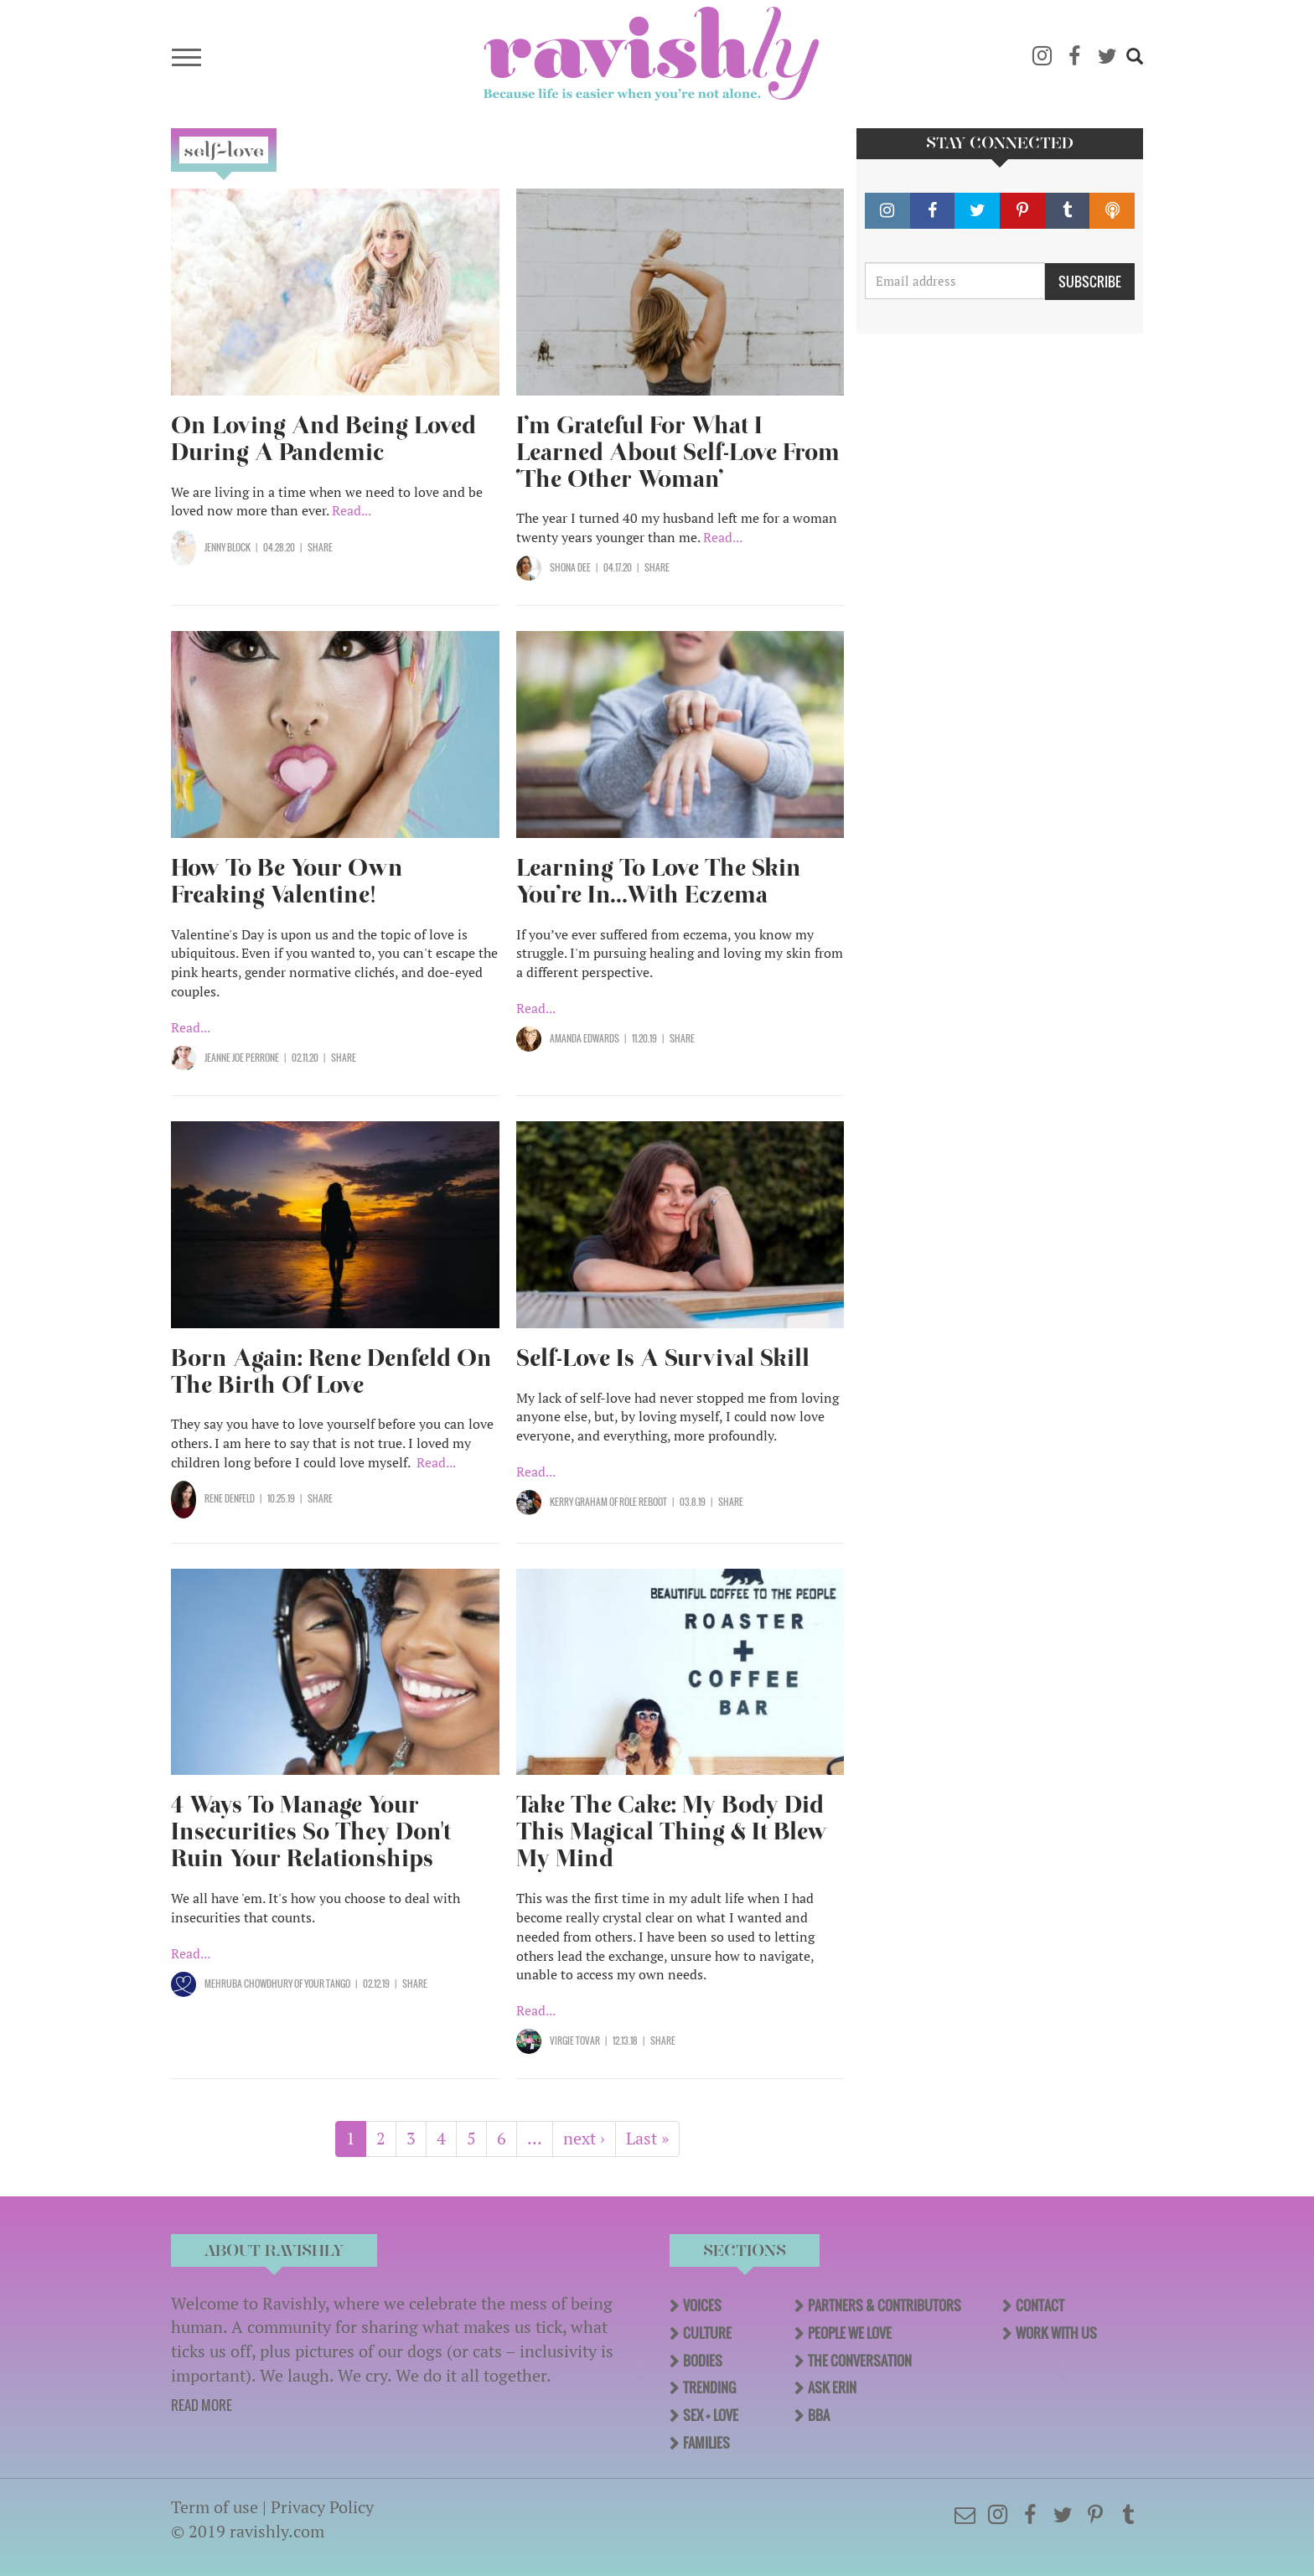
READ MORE (201, 2405)
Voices (702, 2305)
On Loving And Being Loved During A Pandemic (323, 439)
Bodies (702, 2361)
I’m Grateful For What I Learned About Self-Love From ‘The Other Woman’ (678, 452)
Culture (707, 2333)
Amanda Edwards (584, 1038)
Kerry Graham (579, 1501)
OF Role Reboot (637, 1501)
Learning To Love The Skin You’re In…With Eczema (658, 881)
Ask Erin (832, 2387)
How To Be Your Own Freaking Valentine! (287, 881)
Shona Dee (570, 567)
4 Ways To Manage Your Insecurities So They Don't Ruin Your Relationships (311, 1831)
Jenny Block (227, 547)
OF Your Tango (321, 1983)
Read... (351, 510)
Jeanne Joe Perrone (241, 1057)
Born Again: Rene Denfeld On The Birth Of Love (331, 1371)
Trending (709, 2387)
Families (706, 2443)
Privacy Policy (322, 2507)
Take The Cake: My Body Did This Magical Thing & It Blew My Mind (671, 1831)
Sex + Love (710, 2415)
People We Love (850, 2333)
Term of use (214, 2507)
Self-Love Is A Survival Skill (663, 1358)
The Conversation (860, 2361)
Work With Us (1056, 2333)
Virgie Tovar (575, 2040)
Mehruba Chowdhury (248, 1983)
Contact (1040, 2305)
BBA (819, 2415)
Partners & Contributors (884, 2305)
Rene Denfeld (229, 1498)
